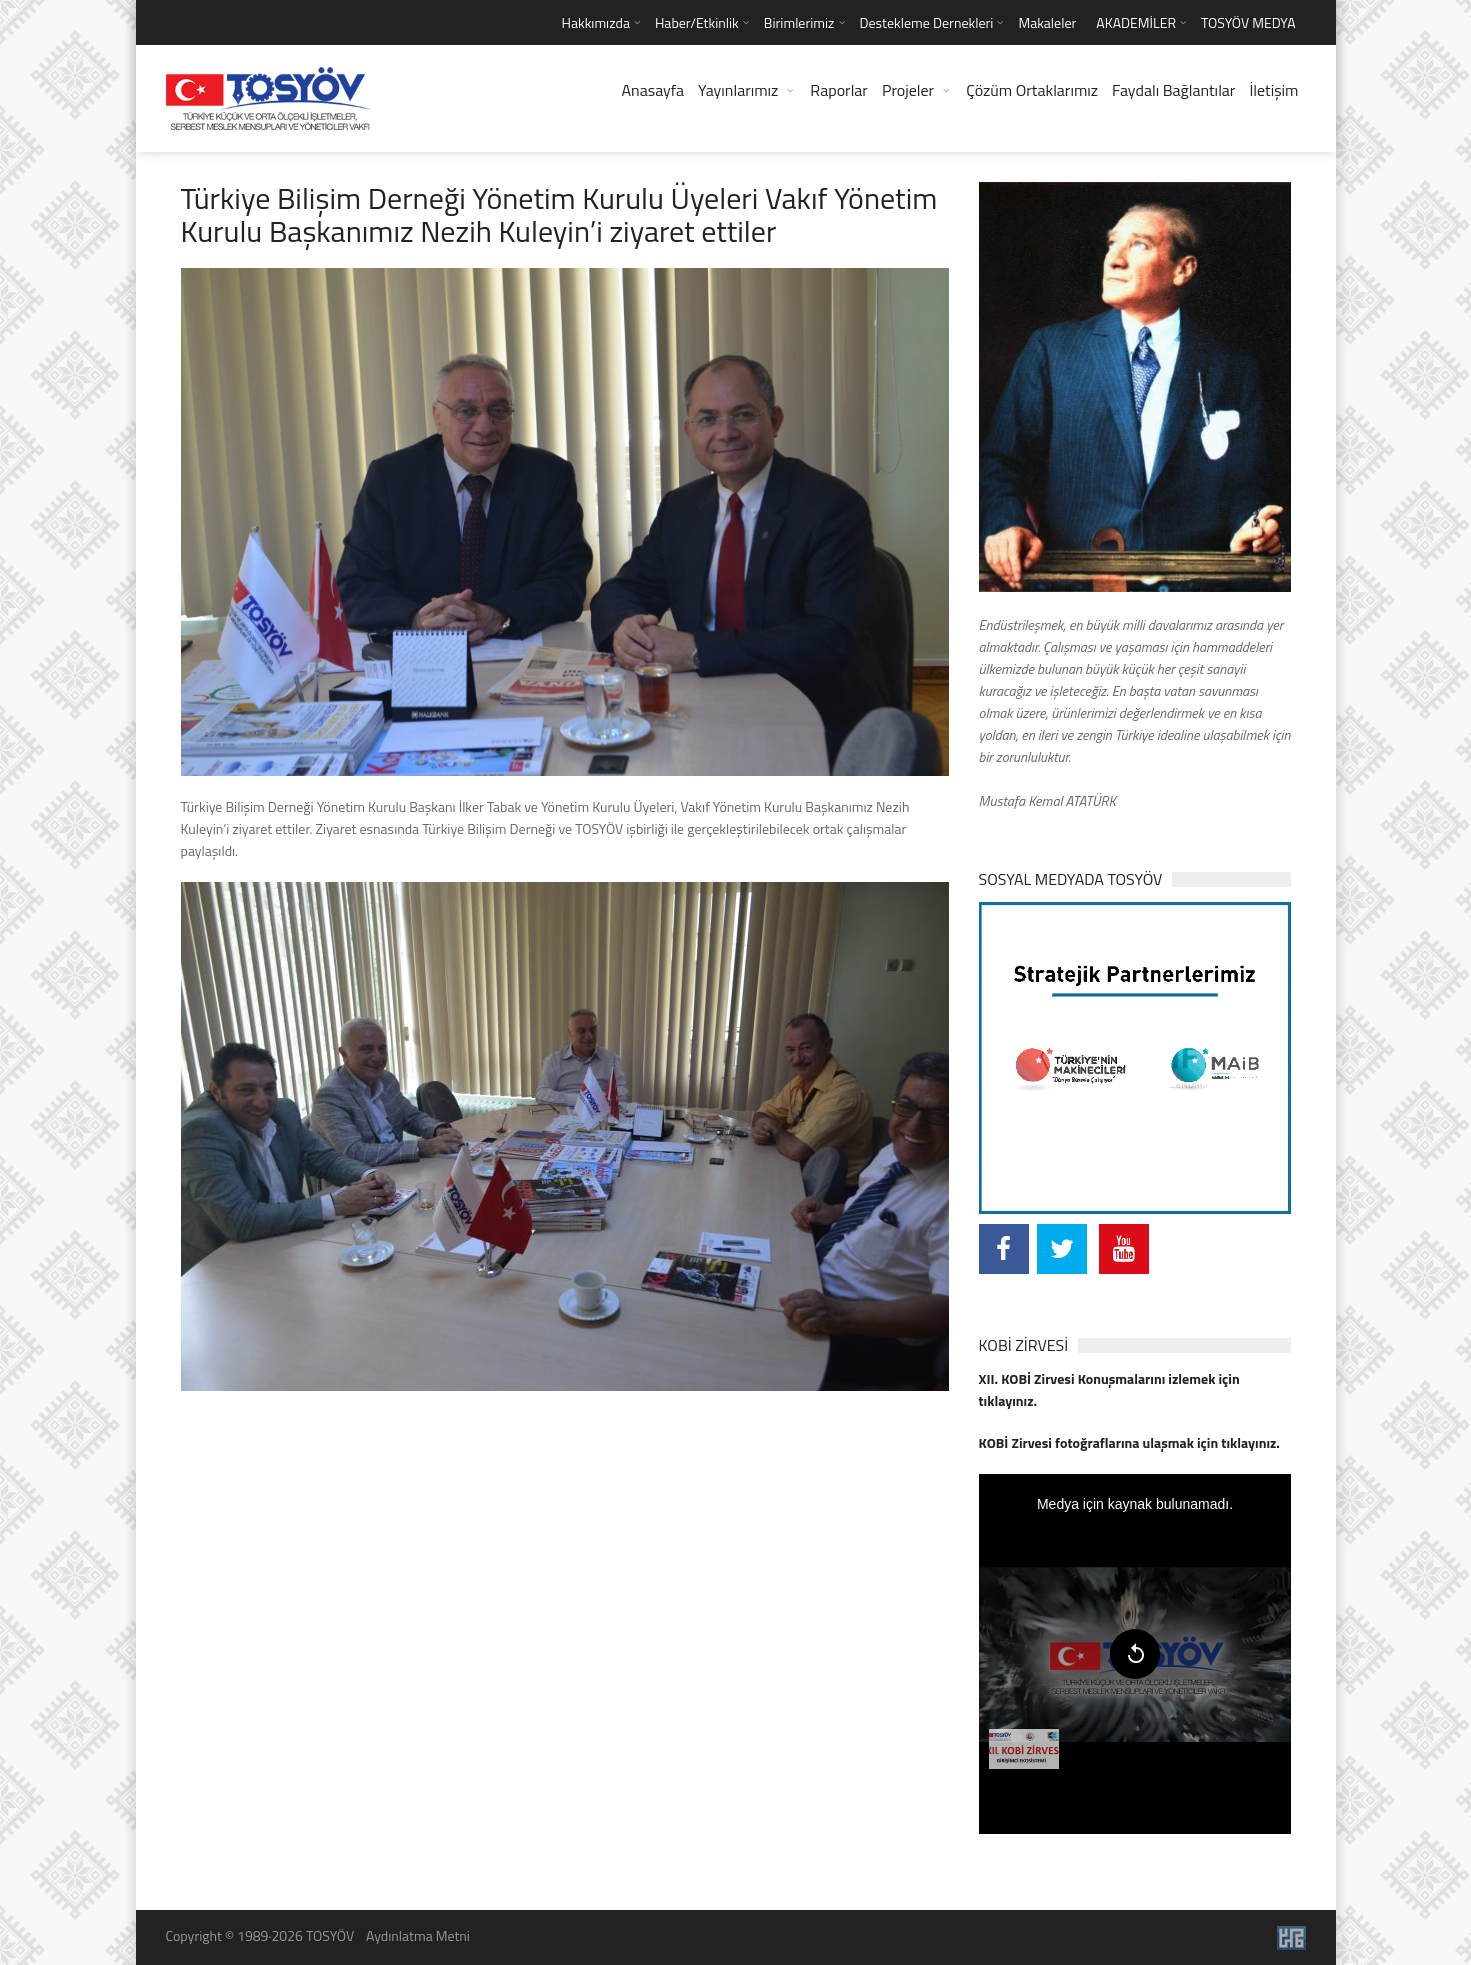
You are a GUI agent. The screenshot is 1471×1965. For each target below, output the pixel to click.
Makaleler (1047, 22)
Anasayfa (653, 90)
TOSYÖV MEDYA (1248, 22)
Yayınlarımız (738, 90)
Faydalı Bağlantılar (1173, 90)
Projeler (908, 90)
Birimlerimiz (799, 22)
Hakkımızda (595, 22)
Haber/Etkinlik (697, 22)
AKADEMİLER (1136, 22)
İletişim (1273, 90)
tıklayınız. (1008, 1400)
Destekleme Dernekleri (927, 22)
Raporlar (839, 90)
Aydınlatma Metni (418, 1935)
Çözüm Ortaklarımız (1032, 90)
